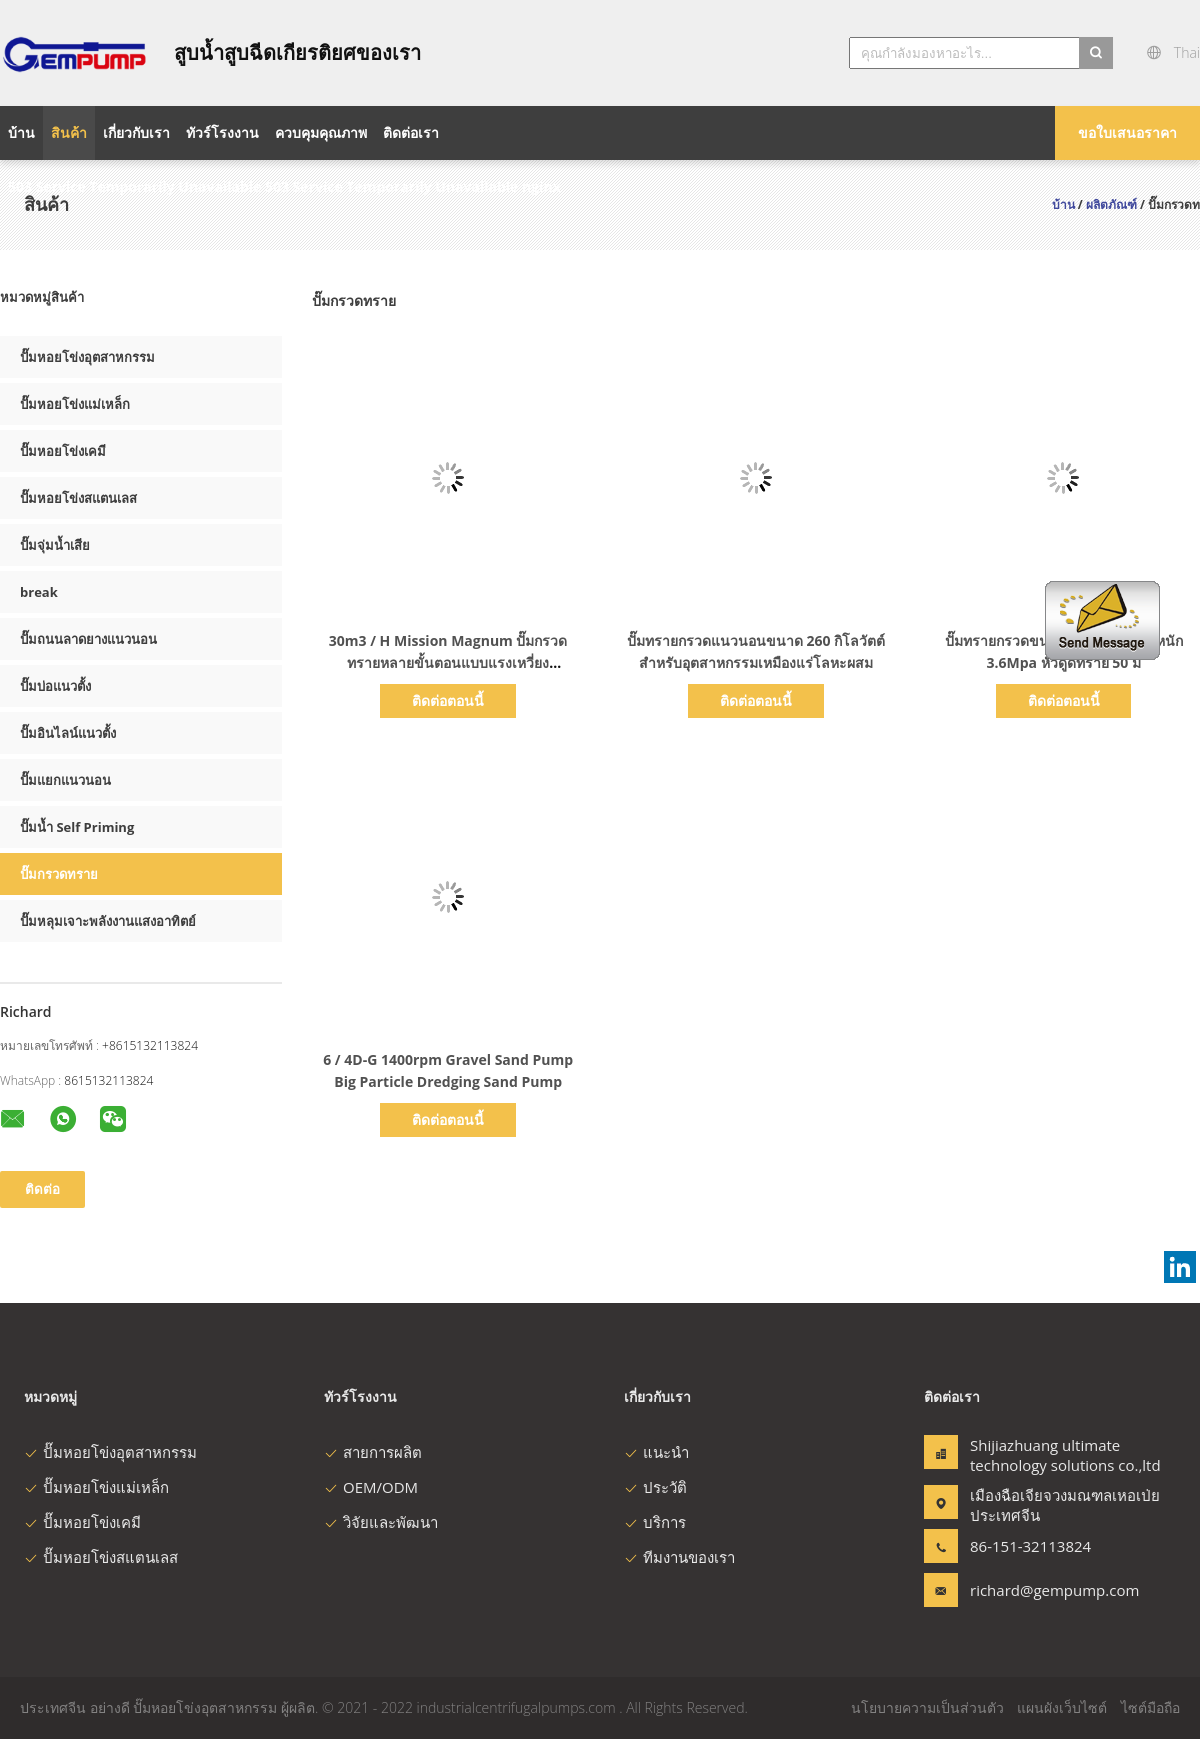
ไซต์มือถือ (1150, 1707)
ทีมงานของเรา (679, 1557)
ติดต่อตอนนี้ (448, 700)
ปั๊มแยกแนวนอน (65, 780)
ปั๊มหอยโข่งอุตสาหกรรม (87, 357)
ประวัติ (655, 1487)
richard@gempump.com (1033, 1590)
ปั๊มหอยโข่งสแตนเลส (78, 498)
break (39, 592)
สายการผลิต (373, 1452)
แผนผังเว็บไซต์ (1062, 1707)
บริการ (655, 1522)
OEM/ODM (371, 1487)
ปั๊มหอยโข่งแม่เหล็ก (75, 404)
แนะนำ (656, 1452)
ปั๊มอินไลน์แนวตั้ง (68, 733)
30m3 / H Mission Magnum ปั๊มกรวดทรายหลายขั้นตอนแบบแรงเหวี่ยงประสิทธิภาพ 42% (448, 662)
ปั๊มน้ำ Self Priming (77, 827)
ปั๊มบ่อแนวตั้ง (55, 686)
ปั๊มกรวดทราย (59, 874)
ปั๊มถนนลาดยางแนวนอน (88, 639)
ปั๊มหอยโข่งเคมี (63, 451)
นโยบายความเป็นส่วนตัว (927, 1707)
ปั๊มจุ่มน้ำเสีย (55, 545)
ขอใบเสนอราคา (1127, 132)
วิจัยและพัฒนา (381, 1522)
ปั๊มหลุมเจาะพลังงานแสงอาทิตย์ (108, 921)
